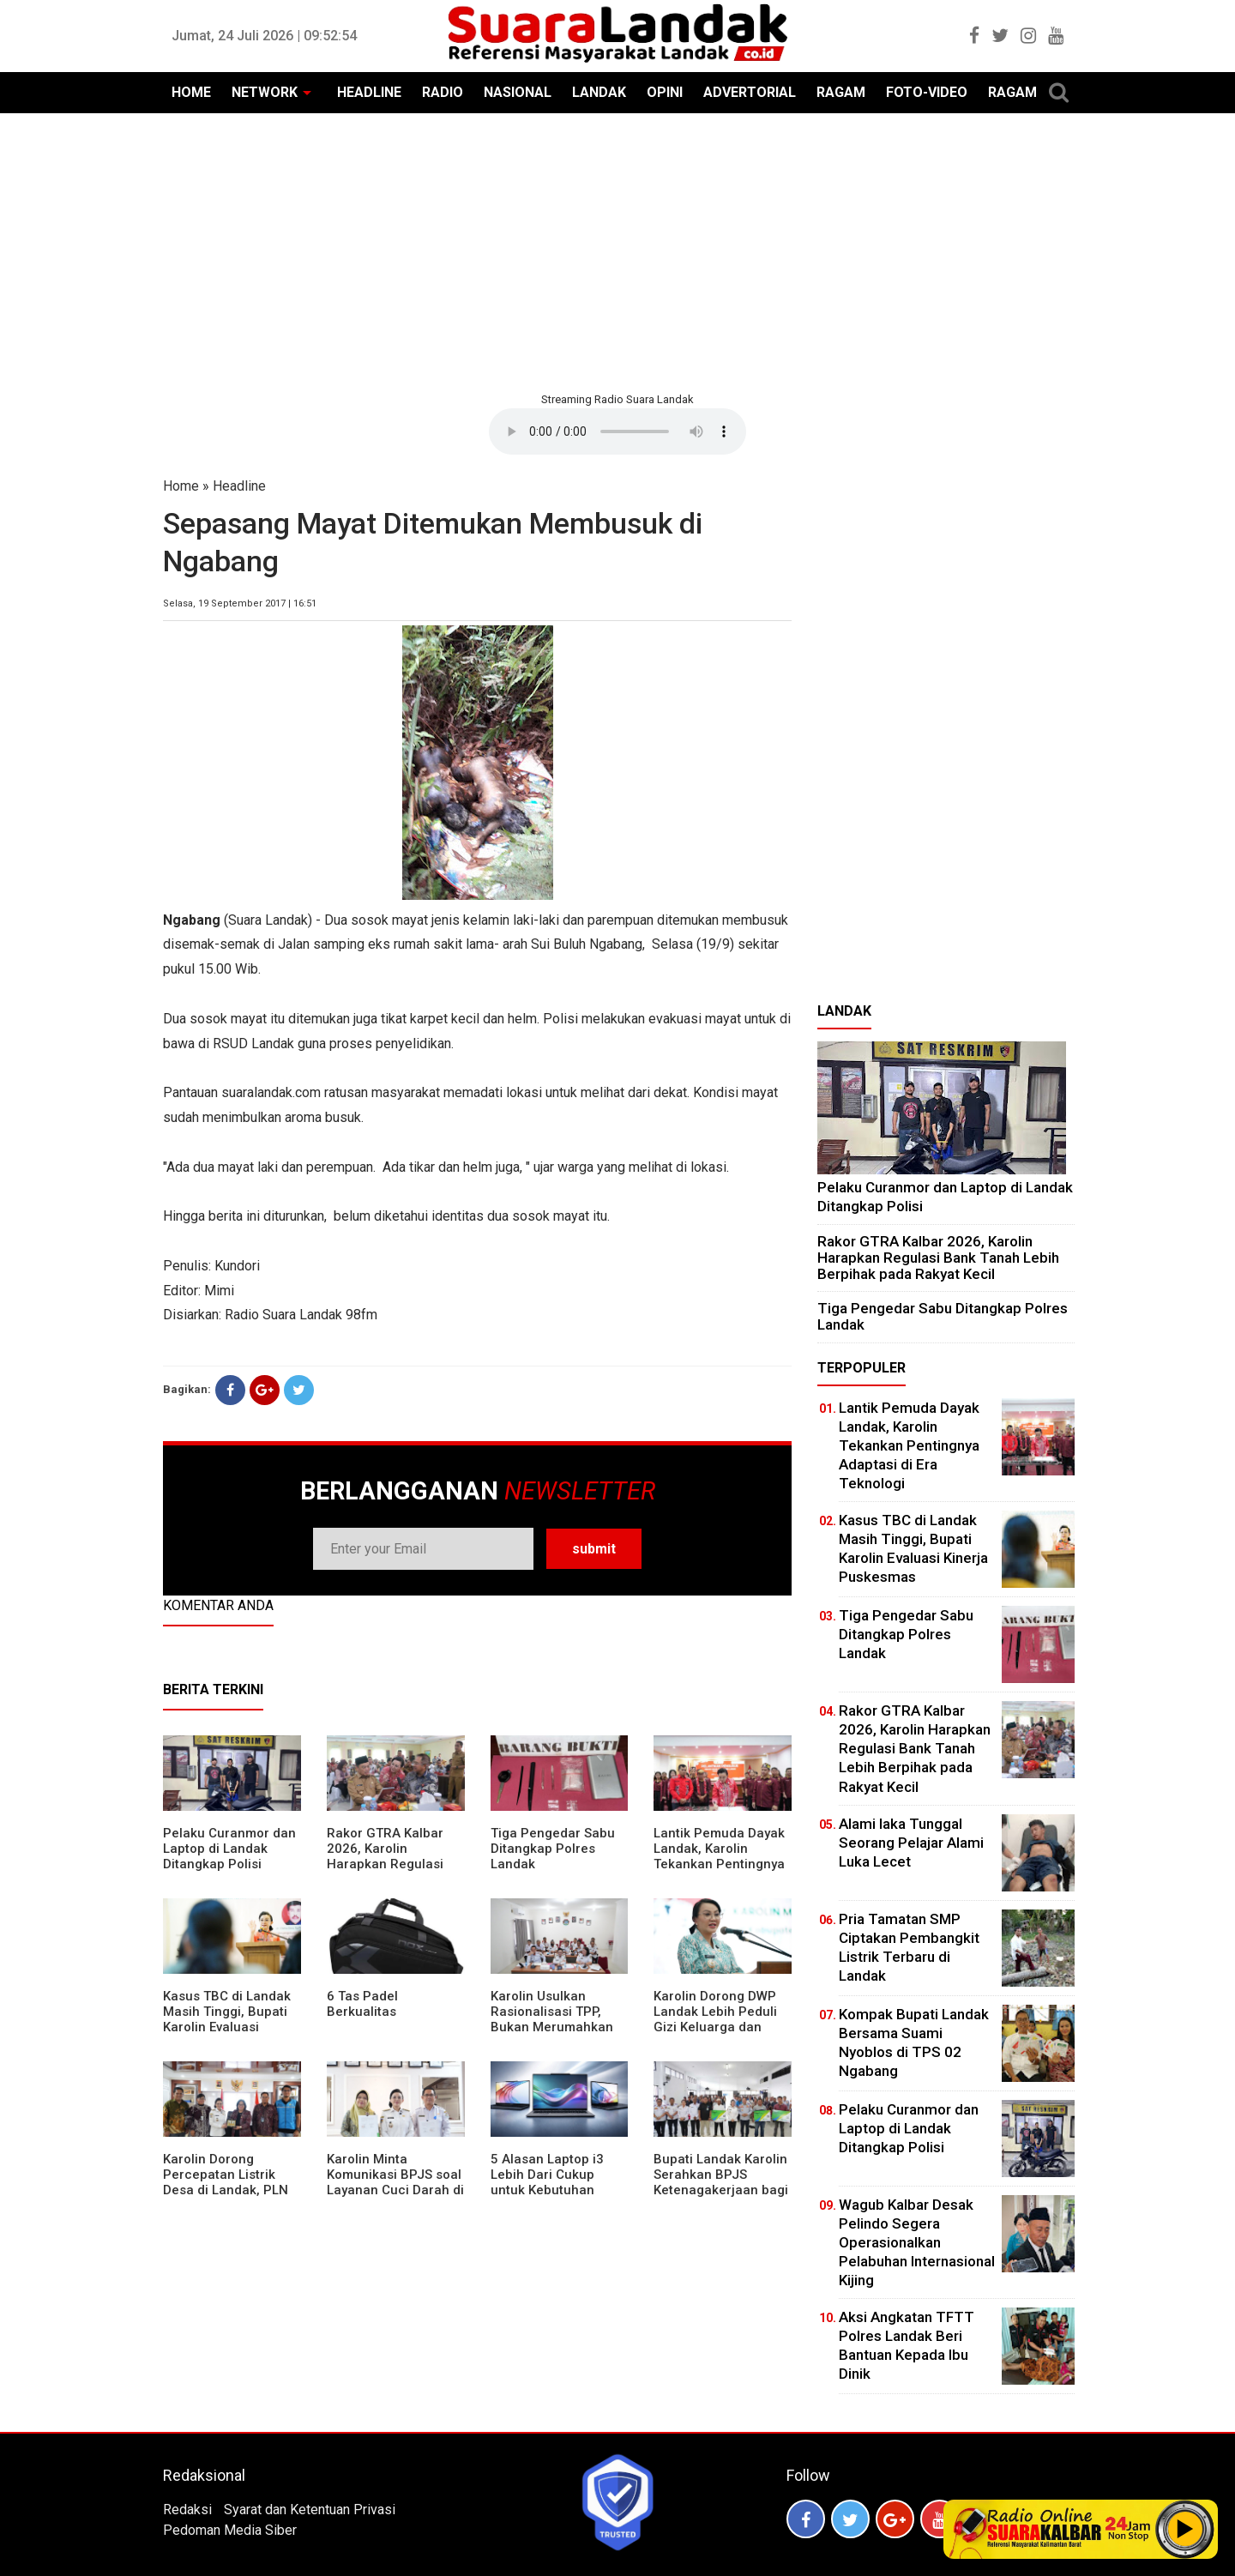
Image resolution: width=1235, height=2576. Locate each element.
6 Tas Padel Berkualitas (362, 2003)
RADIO (442, 92)
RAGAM (840, 92)
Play (1185, 2529)
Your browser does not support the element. (617, 431)
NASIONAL (517, 92)
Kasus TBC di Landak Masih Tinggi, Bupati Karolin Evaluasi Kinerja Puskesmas (227, 2019)
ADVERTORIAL (749, 92)
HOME (191, 92)
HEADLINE (369, 92)
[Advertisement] (617, 250)
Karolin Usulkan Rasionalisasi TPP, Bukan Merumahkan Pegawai (552, 2019)
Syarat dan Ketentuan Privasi (309, 2509)
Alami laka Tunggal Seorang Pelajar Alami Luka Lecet (911, 1842)
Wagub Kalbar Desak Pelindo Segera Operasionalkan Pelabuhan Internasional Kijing (917, 2242)
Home (181, 486)
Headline (239, 486)
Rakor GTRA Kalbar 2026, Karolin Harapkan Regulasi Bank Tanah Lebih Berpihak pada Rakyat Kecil (394, 1871)
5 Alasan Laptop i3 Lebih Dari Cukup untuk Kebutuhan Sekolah (547, 2182)
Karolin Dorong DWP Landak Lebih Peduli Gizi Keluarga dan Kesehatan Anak (715, 2019)
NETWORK (265, 92)
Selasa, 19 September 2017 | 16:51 (239, 603)
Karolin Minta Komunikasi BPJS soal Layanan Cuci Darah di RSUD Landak (395, 2182)
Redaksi (187, 2509)
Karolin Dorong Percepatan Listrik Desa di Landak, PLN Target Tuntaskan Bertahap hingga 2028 (231, 2190)
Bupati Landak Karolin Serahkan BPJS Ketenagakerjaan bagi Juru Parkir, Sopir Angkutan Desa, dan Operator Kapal (721, 2197)
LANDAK (599, 92)
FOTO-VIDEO (926, 92)
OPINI (665, 92)
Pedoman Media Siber (230, 2530)
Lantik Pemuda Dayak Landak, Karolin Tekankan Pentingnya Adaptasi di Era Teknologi (719, 1864)
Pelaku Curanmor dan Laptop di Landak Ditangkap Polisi (229, 1848)
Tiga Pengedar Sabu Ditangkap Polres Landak (553, 1848)
